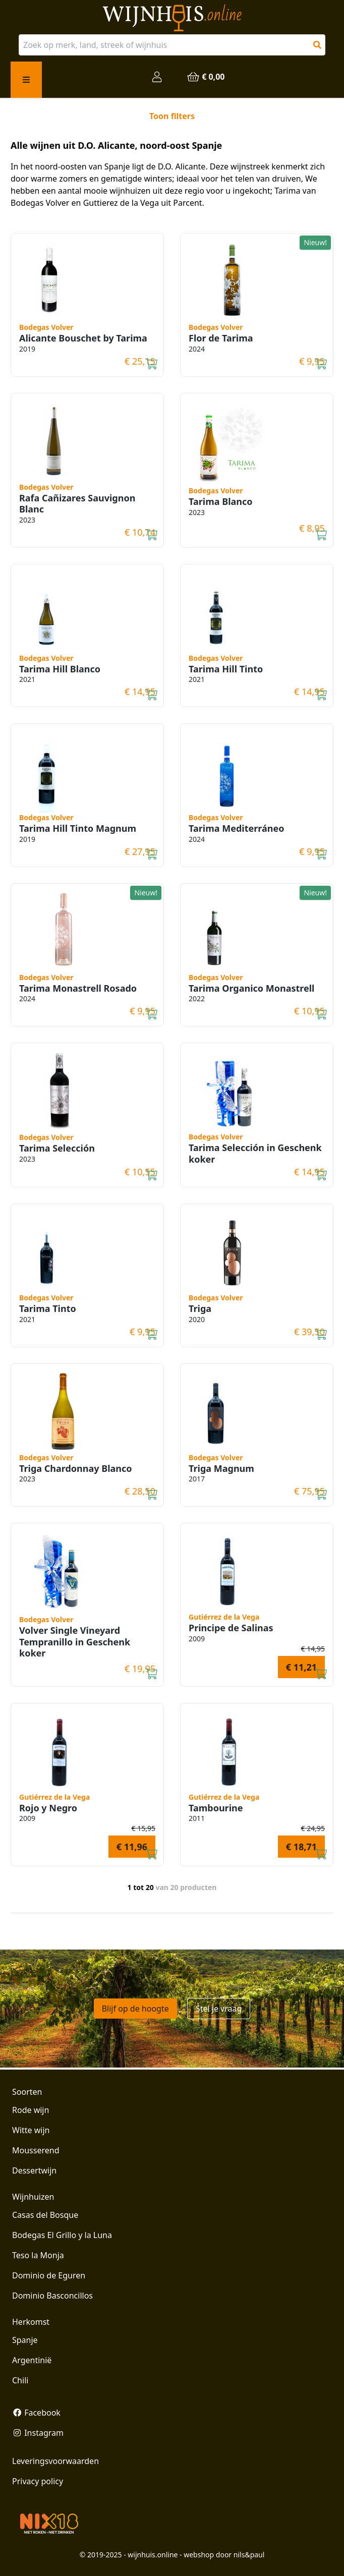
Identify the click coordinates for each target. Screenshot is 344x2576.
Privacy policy (37, 2481)
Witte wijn (30, 2130)
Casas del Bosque (45, 2214)
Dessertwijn (34, 2170)
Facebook (36, 2412)
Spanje (25, 2339)
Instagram (38, 2432)
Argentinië (31, 2360)
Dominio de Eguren (48, 2275)
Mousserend (35, 2150)
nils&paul (249, 2554)
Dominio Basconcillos (52, 2295)
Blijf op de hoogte (135, 2008)
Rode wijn (30, 2109)
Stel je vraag (219, 2008)
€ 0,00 (205, 76)
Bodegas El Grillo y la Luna (62, 2235)
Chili (20, 2380)
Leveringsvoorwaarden (55, 2461)
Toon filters (172, 116)
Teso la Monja (38, 2255)
